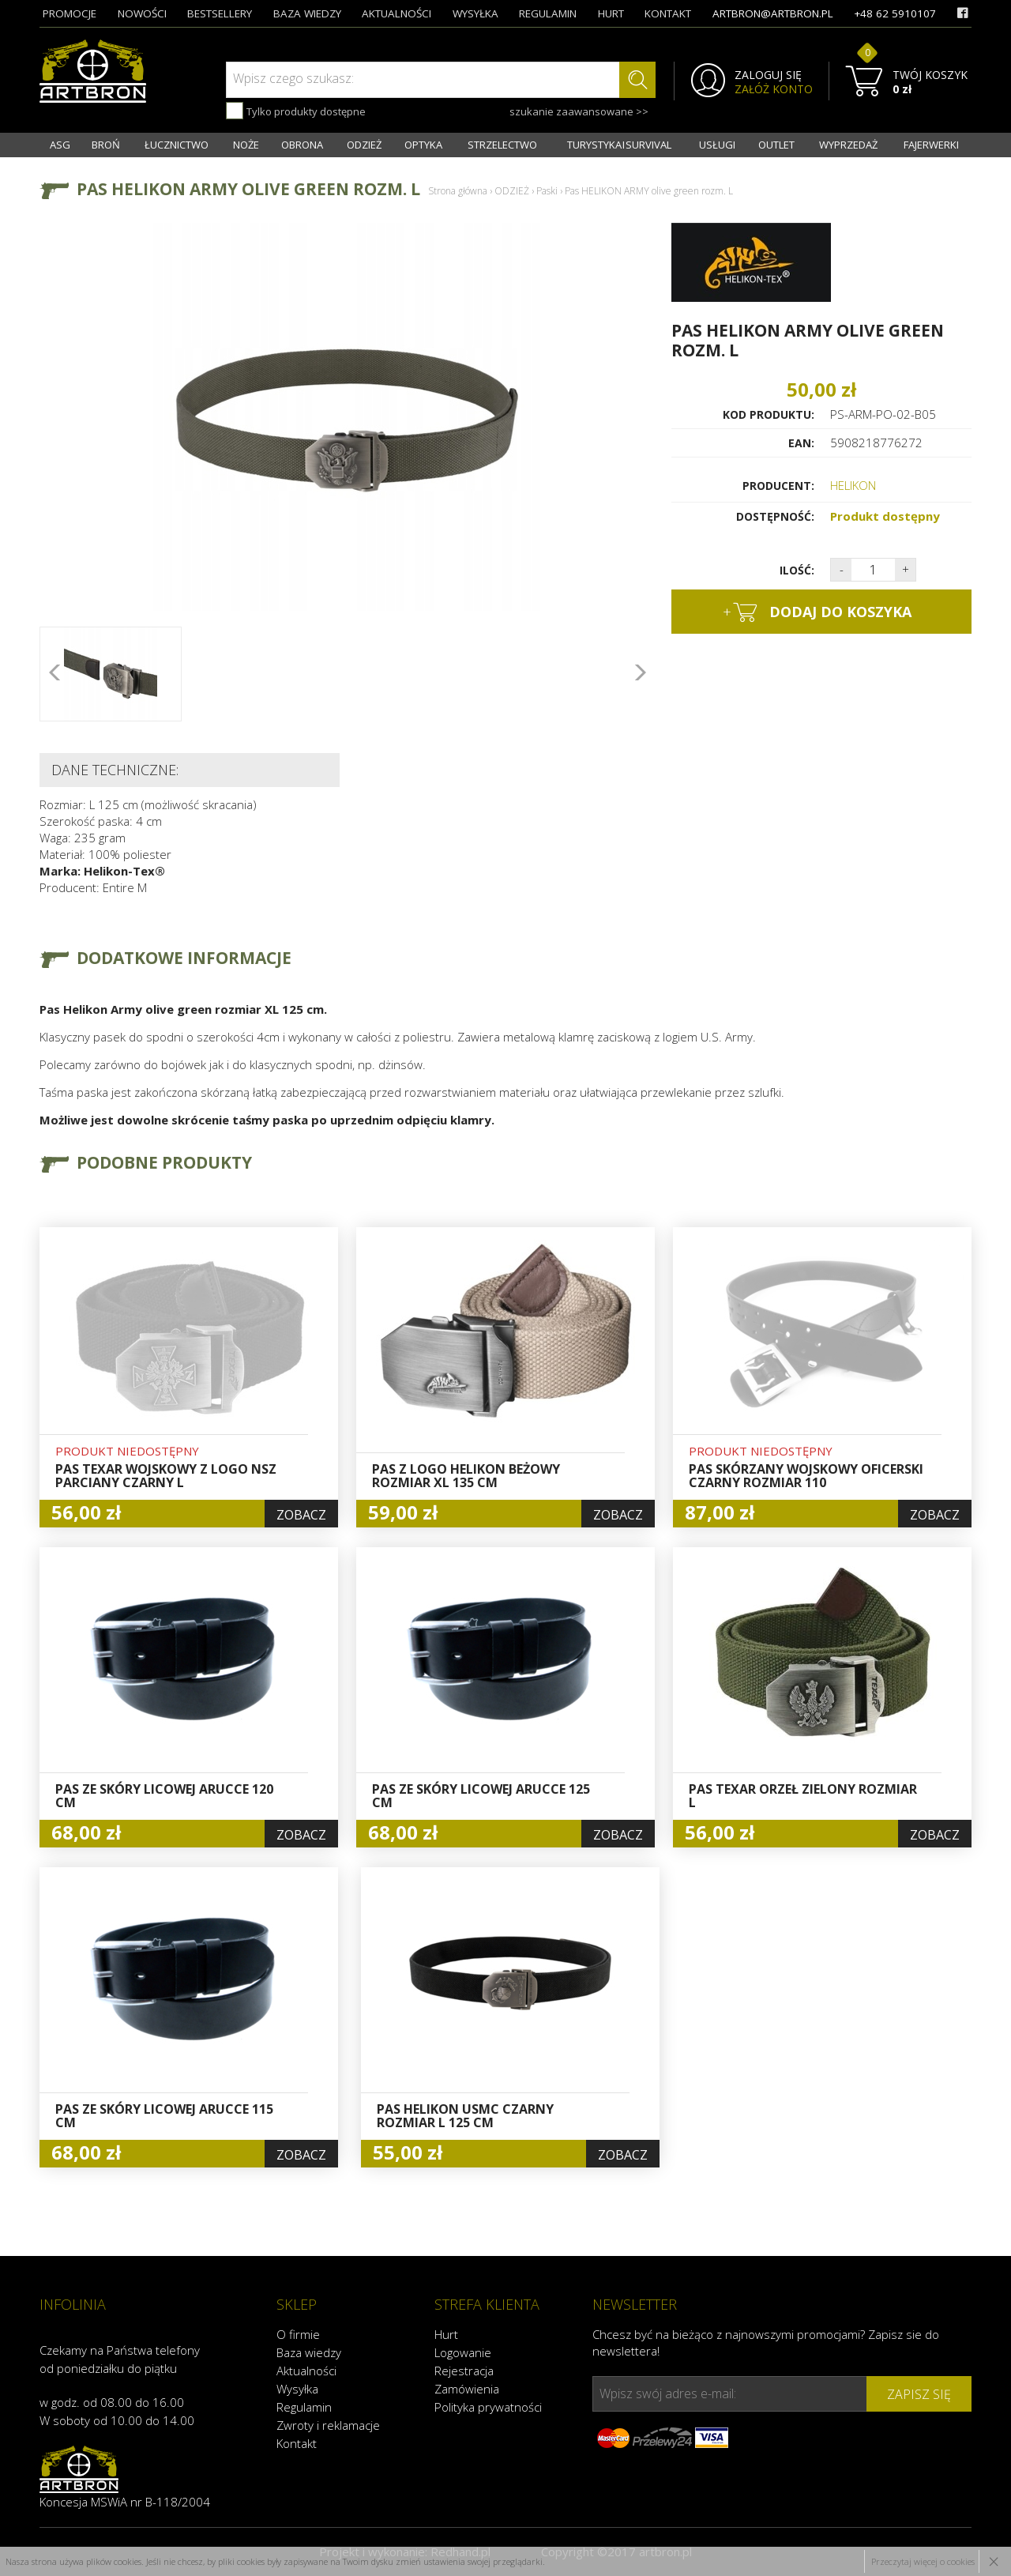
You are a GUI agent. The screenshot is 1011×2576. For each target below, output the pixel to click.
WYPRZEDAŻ (848, 144)
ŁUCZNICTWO (177, 144)
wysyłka (475, 13)
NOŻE (246, 144)
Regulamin (304, 2407)
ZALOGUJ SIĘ (768, 75)
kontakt (668, 13)
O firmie (298, 2334)
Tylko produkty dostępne (296, 110)
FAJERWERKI (931, 144)
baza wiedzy (307, 13)
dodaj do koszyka (817, 612)
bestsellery (219, 13)
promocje (69, 13)
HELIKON (853, 485)
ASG (60, 144)
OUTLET (776, 144)
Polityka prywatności (488, 2407)
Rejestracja (464, 2370)
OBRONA (302, 144)
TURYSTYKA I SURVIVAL (619, 144)
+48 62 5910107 (895, 13)
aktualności (396, 13)
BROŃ (106, 144)
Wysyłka (297, 2389)
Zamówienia (466, 2389)
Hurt (446, 2334)
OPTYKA (423, 144)
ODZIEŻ (364, 144)
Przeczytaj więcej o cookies (923, 2561)
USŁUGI (717, 144)
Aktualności (306, 2370)
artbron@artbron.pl (772, 13)
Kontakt (296, 2443)
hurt (611, 13)
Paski (547, 191)
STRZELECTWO (502, 144)
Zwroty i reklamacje (328, 2425)
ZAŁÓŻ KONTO (774, 89)
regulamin (548, 13)
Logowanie (462, 2352)
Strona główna (457, 191)
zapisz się (919, 2394)
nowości (142, 13)
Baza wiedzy (308, 2352)
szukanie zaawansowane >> (578, 111)
